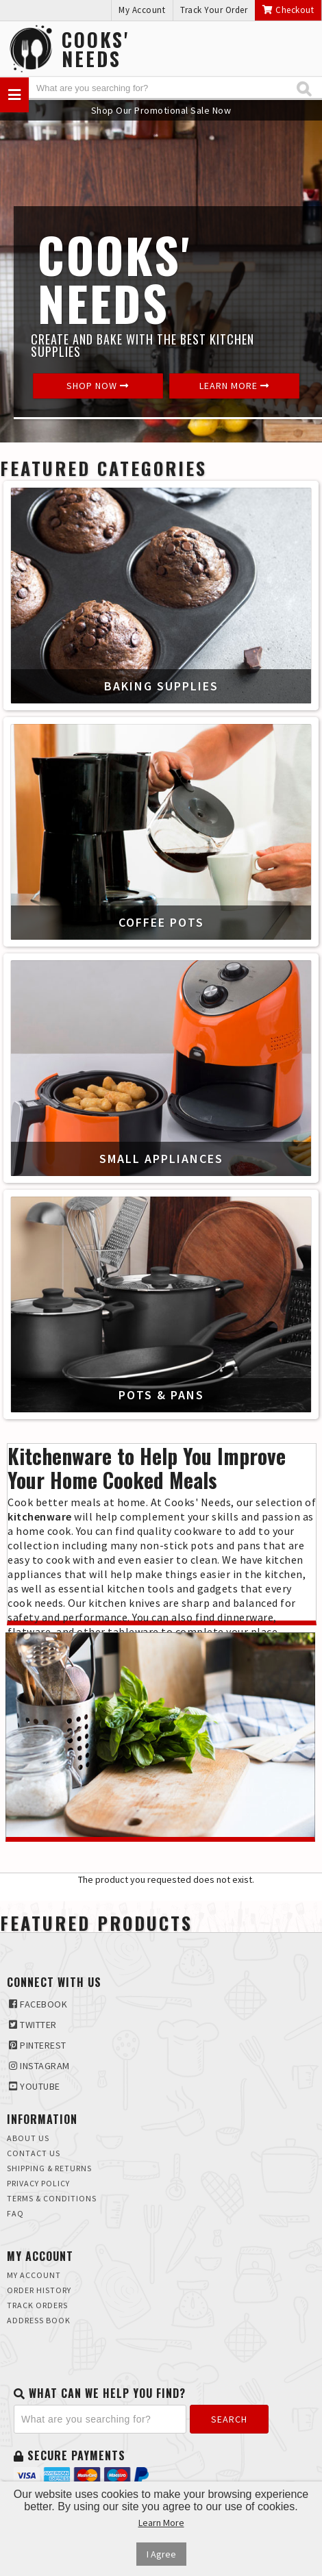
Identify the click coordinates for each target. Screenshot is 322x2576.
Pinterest (37, 2045)
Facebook (38, 2004)
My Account (142, 10)
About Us (28, 2138)
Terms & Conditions (52, 2198)
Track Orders (37, 2305)
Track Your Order (213, 10)
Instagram (39, 2066)
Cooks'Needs (95, 49)
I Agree (161, 2554)
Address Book (39, 2320)
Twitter (33, 2024)
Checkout (288, 10)
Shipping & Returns (49, 2168)
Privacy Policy (38, 2183)
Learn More (234, 385)
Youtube (34, 2086)
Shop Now (97, 385)
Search (229, 2419)
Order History (39, 2290)
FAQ (15, 2213)
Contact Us (33, 2153)
